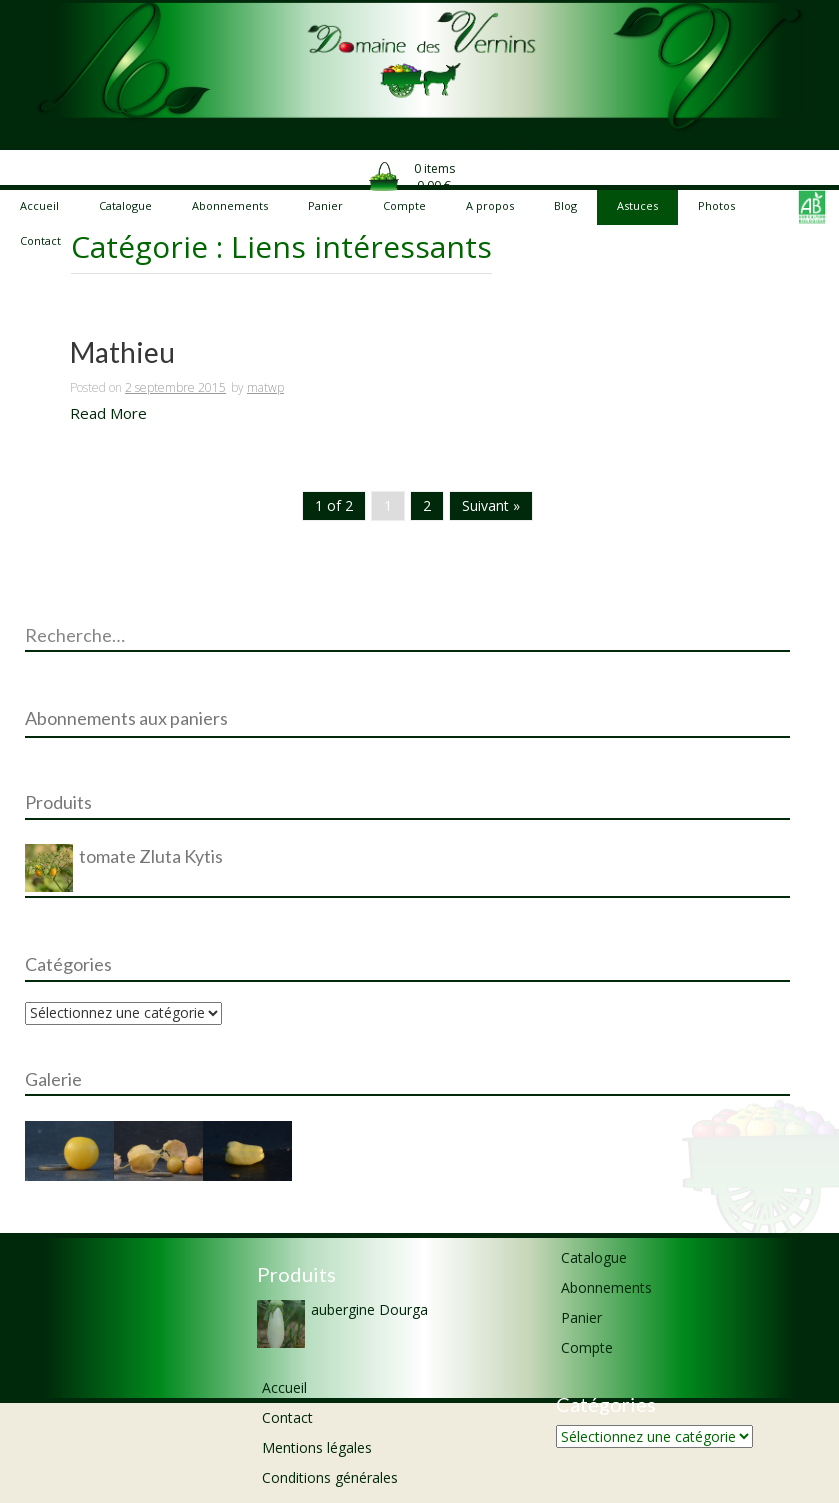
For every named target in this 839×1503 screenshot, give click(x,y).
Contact (287, 1417)
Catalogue (594, 1257)
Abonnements (606, 1287)
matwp (265, 387)
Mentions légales (317, 1447)
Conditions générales (330, 1477)
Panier (581, 1317)
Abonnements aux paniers (126, 718)
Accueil (284, 1387)
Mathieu (122, 353)
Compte (587, 1347)
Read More (108, 413)
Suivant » (491, 505)
